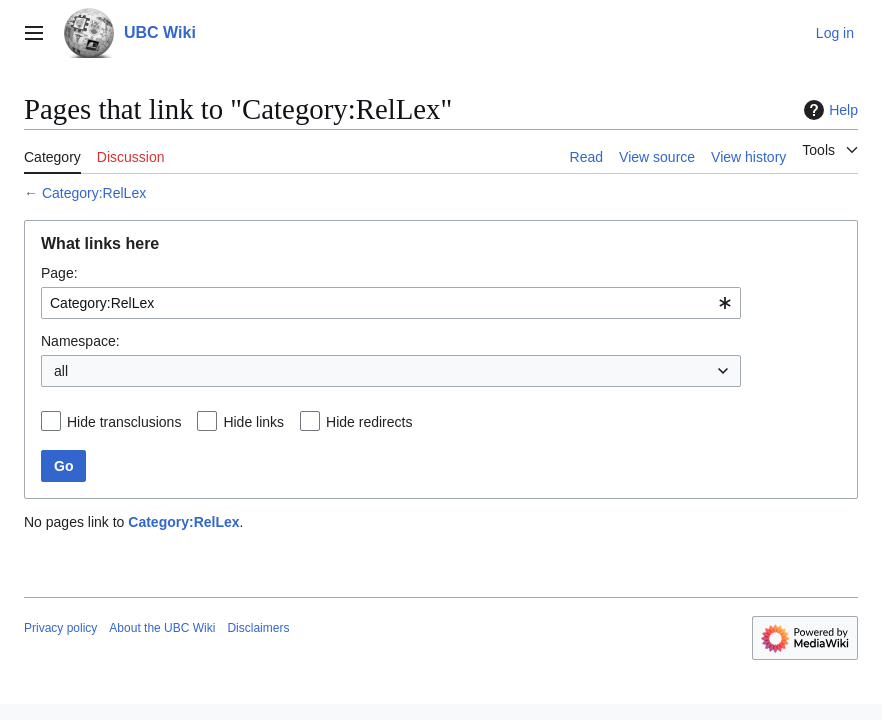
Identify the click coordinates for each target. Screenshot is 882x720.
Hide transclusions (124, 422)
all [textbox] (61, 371)
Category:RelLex (94, 193)
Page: (59, 273)
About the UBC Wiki (162, 628)
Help (828, 110)
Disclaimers (258, 628)
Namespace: (80, 341)
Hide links (253, 422)
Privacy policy (60, 628)
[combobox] (391, 303)
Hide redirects (369, 422)
